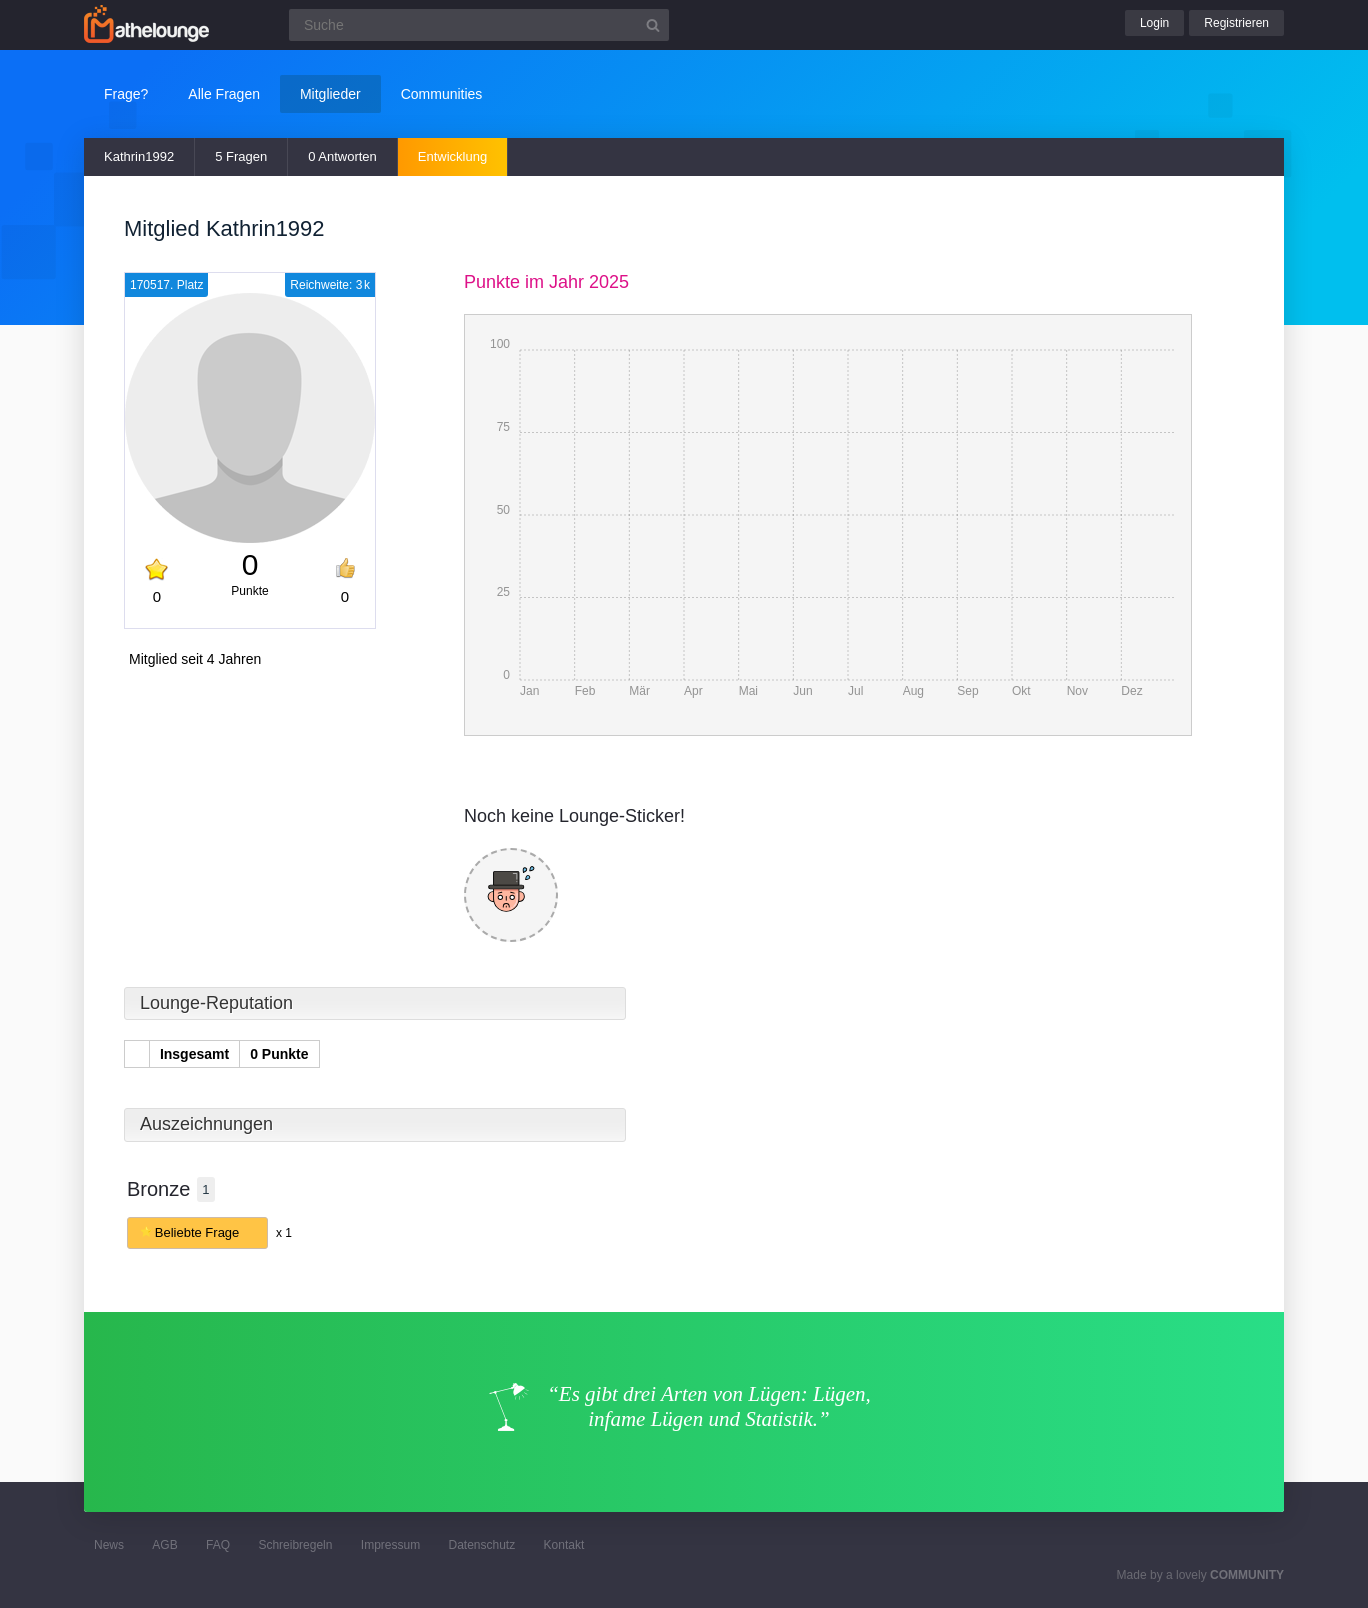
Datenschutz (481, 1545)
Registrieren (1236, 23)
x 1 (284, 1233)
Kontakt (564, 1545)
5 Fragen (241, 156)
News (109, 1545)
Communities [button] (442, 94)
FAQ (218, 1545)
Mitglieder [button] (330, 94)
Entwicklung (452, 156)
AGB (164, 1545)
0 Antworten (342, 156)
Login (1154, 23)
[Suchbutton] (653, 25)
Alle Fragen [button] (224, 94)
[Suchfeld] (479, 25)
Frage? (126, 94)
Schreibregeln (295, 1545)
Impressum (390, 1545)
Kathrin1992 (139, 156)
